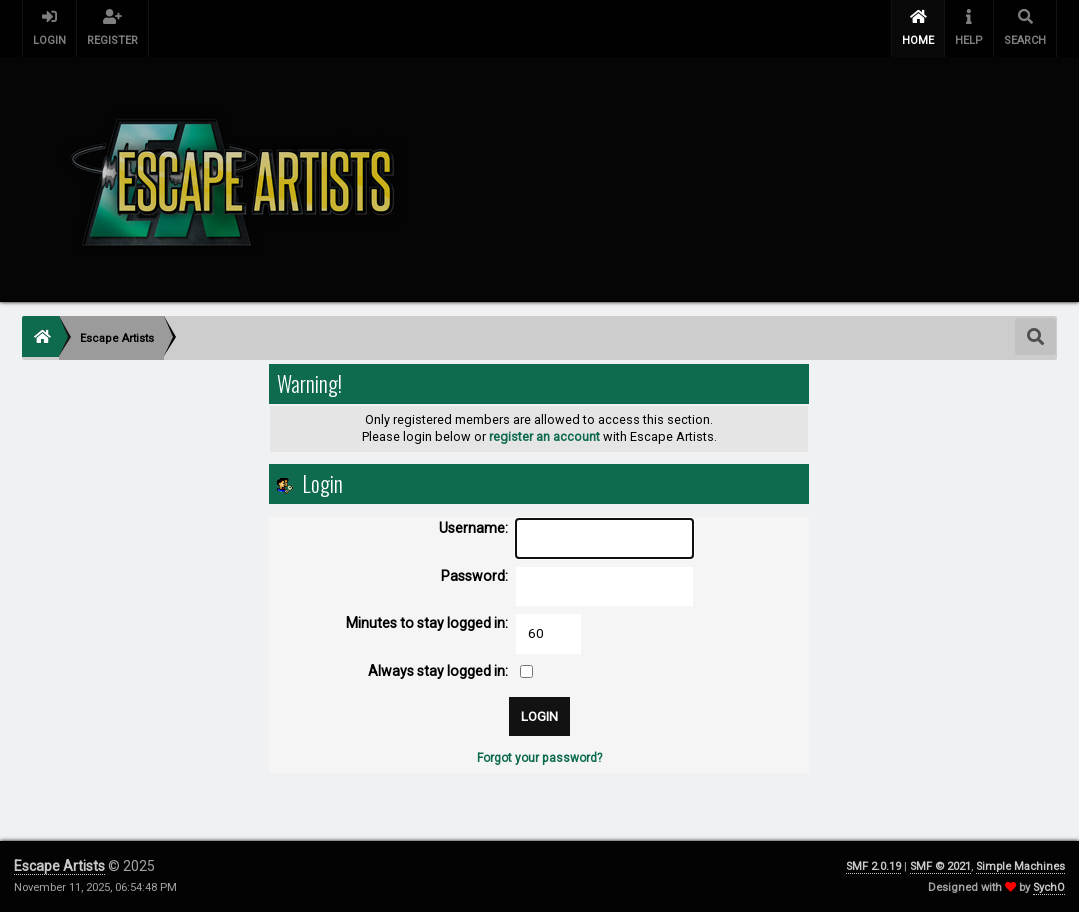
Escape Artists (59, 866)
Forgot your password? (539, 758)
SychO (1049, 887)
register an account (544, 436)
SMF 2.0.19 (873, 866)
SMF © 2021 (940, 866)
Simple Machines (1020, 866)
